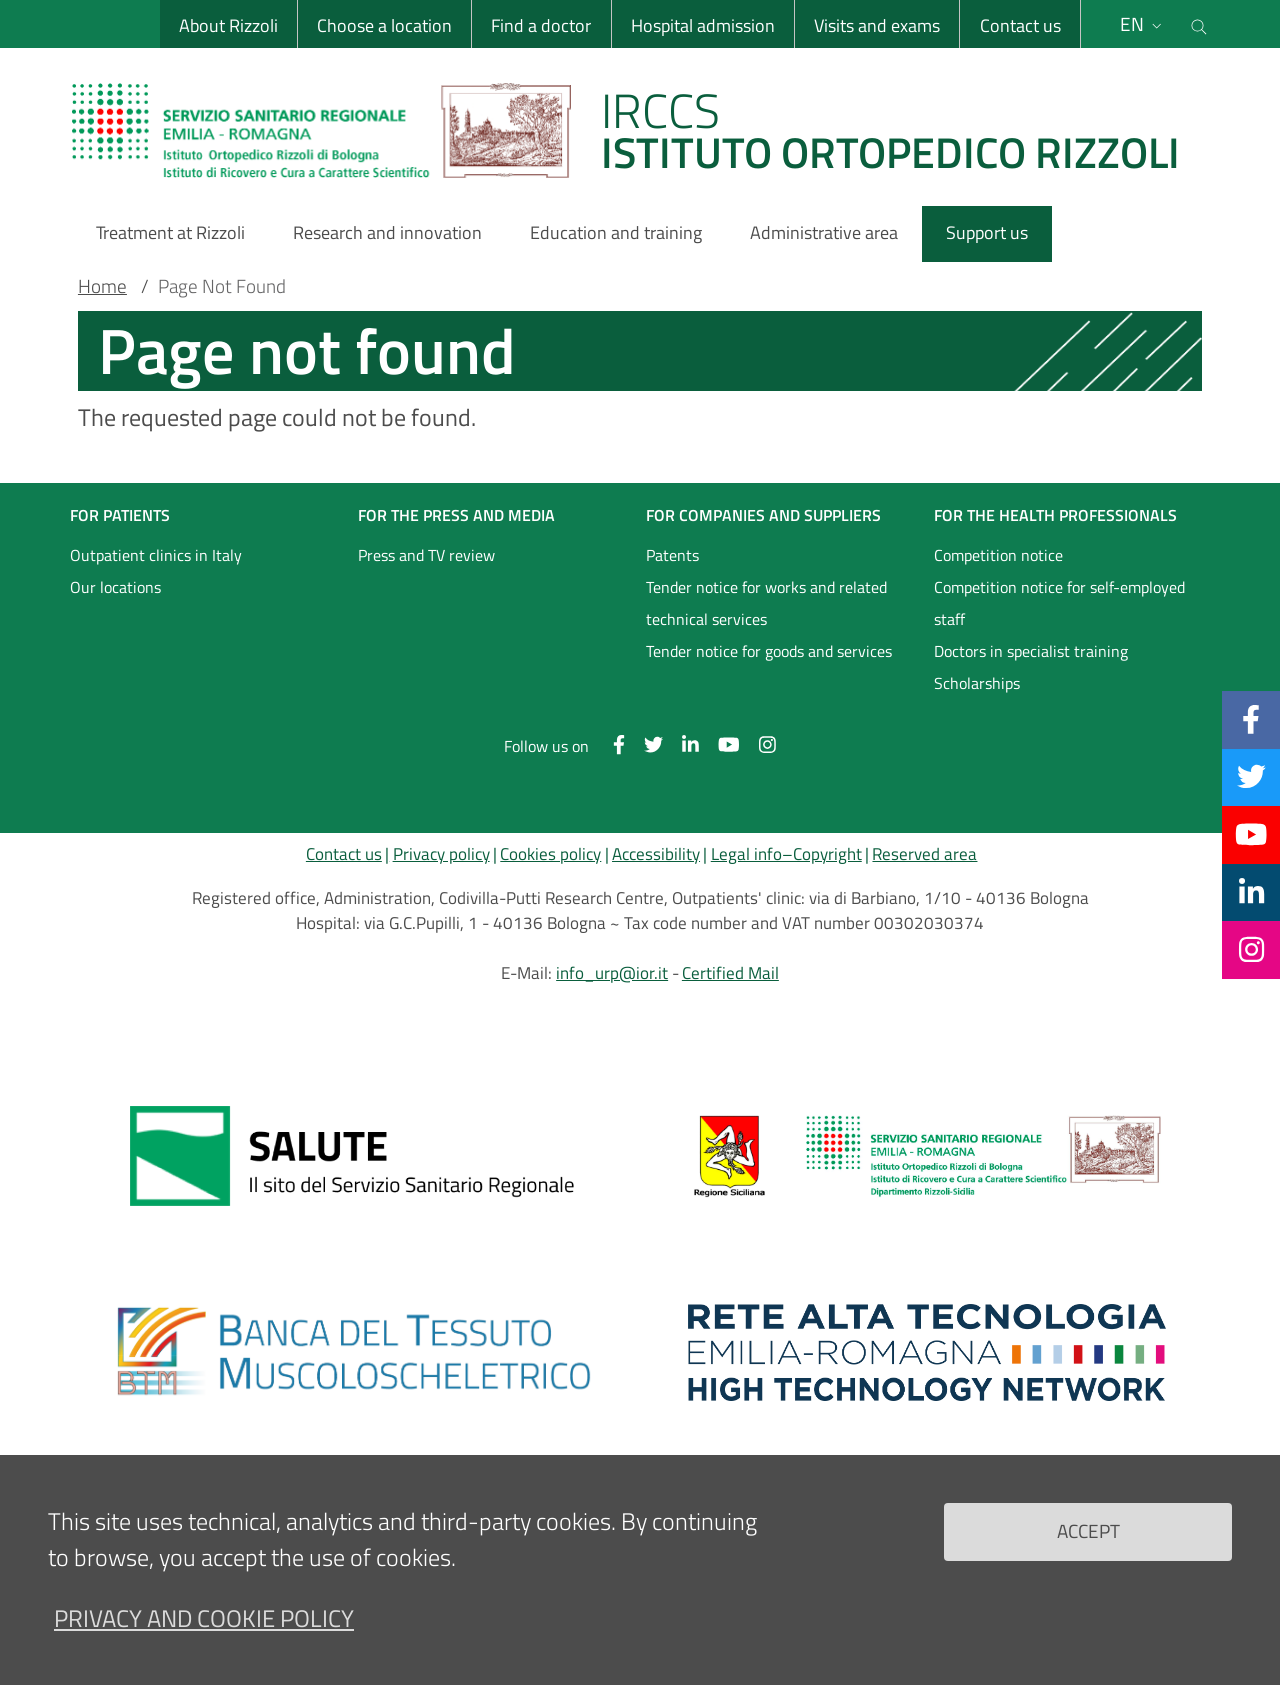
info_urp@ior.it (612, 973)
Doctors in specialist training (1031, 651)
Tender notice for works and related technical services (766, 603)
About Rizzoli (228, 25)
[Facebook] (1251, 719)
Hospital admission (703, 25)
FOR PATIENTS (120, 515)
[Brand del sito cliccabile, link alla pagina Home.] (638, 130)
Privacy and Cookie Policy (204, 1618)
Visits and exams (877, 25)
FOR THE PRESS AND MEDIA (456, 515)
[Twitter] (1251, 777)
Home (102, 286)
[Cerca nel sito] (1199, 24)
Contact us (1019, 25)
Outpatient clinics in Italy (156, 555)
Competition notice (998, 555)
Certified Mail (730, 973)
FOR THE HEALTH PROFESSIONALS (1055, 515)
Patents (672, 555)
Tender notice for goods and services (769, 651)
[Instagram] (1251, 949)
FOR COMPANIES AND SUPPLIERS (763, 515)
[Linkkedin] (1251, 892)
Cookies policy (550, 854)
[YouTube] (1251, 834)
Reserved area (924, 854)
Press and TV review (426, 555)
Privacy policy (441, 854)
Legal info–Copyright (786, 854)
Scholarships (977, 683)
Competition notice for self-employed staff (1059, 603)
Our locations (115, 587)
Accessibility (656, 854)
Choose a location (384, 25)
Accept (1088, 1530)
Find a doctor (541, 25)
